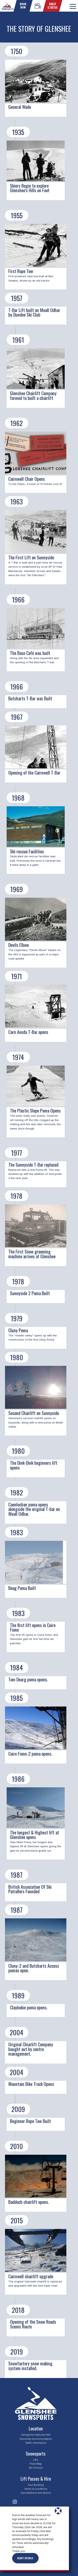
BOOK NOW (23, 5)
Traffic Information (35, 2442)
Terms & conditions (35, 2488)
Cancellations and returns (36, 2492)
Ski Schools (36, 2467)
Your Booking (36, 2484)
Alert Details (19, 2558)
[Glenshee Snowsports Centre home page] (7, 7)
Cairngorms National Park (36, 2434)
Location (36, 2428)
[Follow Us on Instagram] (15, 2502)
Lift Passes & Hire (36, 2478)
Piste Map (36, 2463)
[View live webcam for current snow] (38, 6)
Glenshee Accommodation (35, 2438)
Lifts (35, 2459)
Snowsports (36, 2453)
